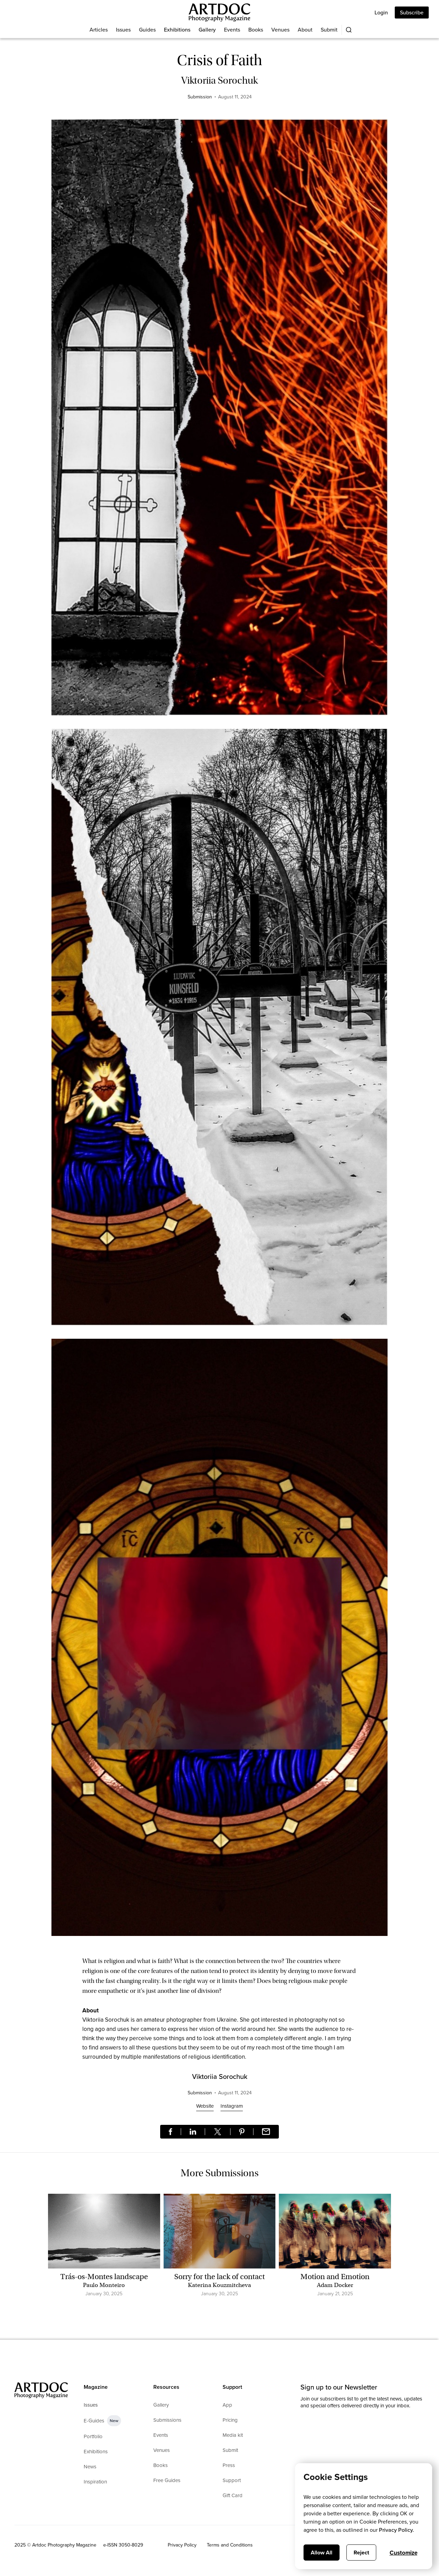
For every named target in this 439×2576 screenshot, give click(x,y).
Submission (200, 96)
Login (381, 12)
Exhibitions (177, 30)
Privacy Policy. (396, 2530)
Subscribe (412, 12)
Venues (280, 30)
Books (255, 30)
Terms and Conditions (230, 2545)
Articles (99, 30)
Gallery (207, 30)
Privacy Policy (182, 2545)
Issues (123, 30)
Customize (403, 2553)
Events (232, 30)
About (305, 30)
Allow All (321, 2552)
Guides (147, 30)
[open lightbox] (219, 420)
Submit (329, 30)
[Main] (219, 12)
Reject (361, 2552)
